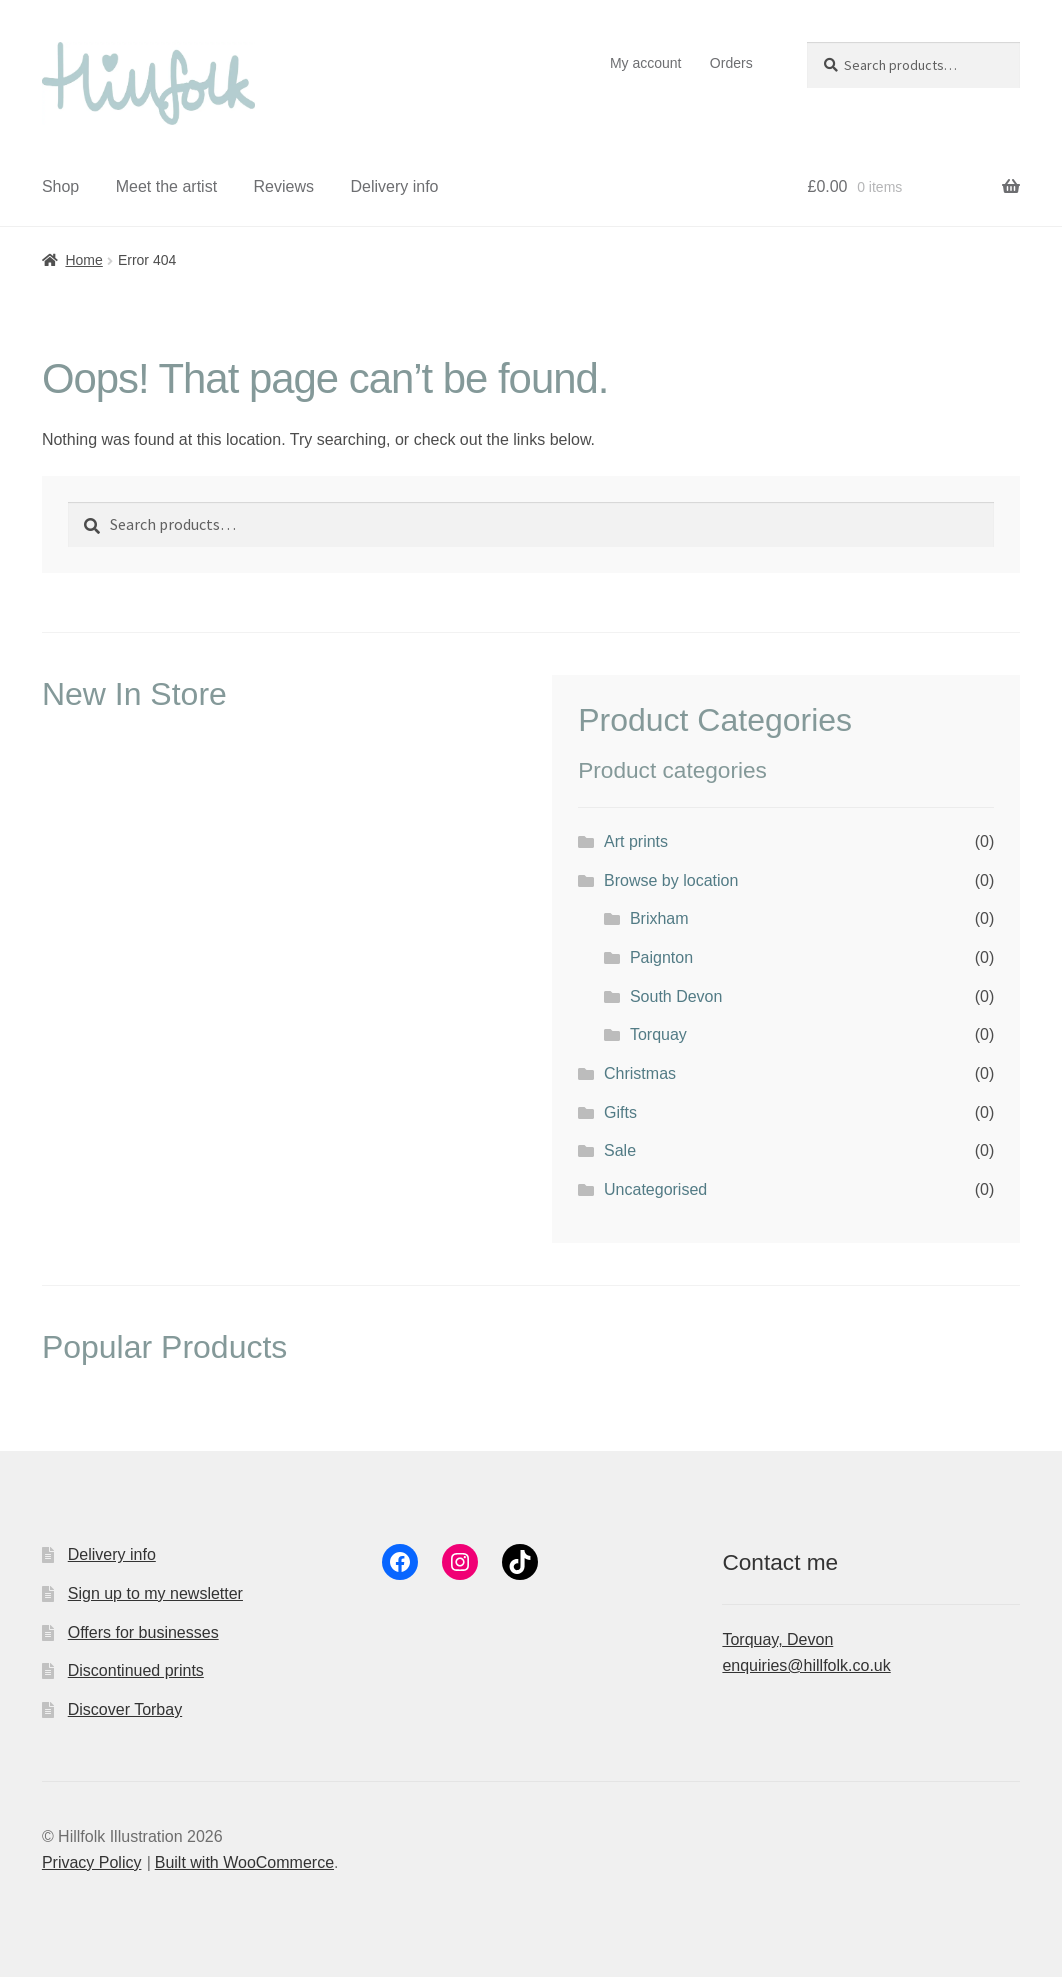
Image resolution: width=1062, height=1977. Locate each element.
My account (646, 63)
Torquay (658, 1034)
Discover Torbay (125, 1709)
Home (83, 260)
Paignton (661, 957)
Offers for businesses (143, 1632)
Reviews (284, 186)
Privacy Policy (92, 1862)
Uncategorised (655, 1189)
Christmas (640, 1073)
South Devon (676, 996)
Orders (731, 63)
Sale (620, 1150)
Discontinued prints (136, 1670)
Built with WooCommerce (244, 1862)
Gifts (620, 1112)
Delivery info (394, 186)
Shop (60, 186)
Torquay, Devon (777, 1639)
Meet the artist (166, 186)
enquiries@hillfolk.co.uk (806, 1665)
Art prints (636, 841)
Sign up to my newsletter (155, 1593)
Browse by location (671, 880)
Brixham (659, 918)
